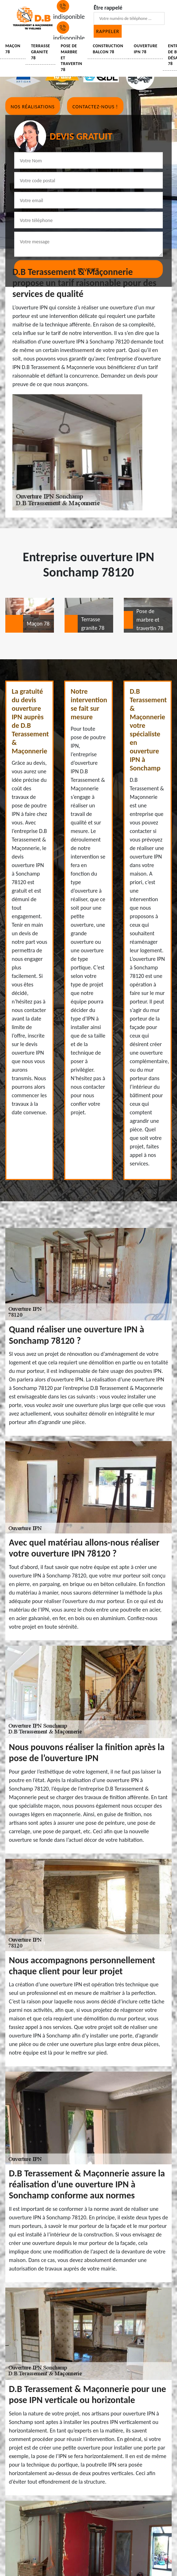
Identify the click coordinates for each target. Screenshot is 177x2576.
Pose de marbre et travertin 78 (71, 57)
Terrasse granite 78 (40, 51)
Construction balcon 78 (108, 48)
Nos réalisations (33, 107)
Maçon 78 (12, 48)
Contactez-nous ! (95, 107)
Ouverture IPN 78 (145, 48)
